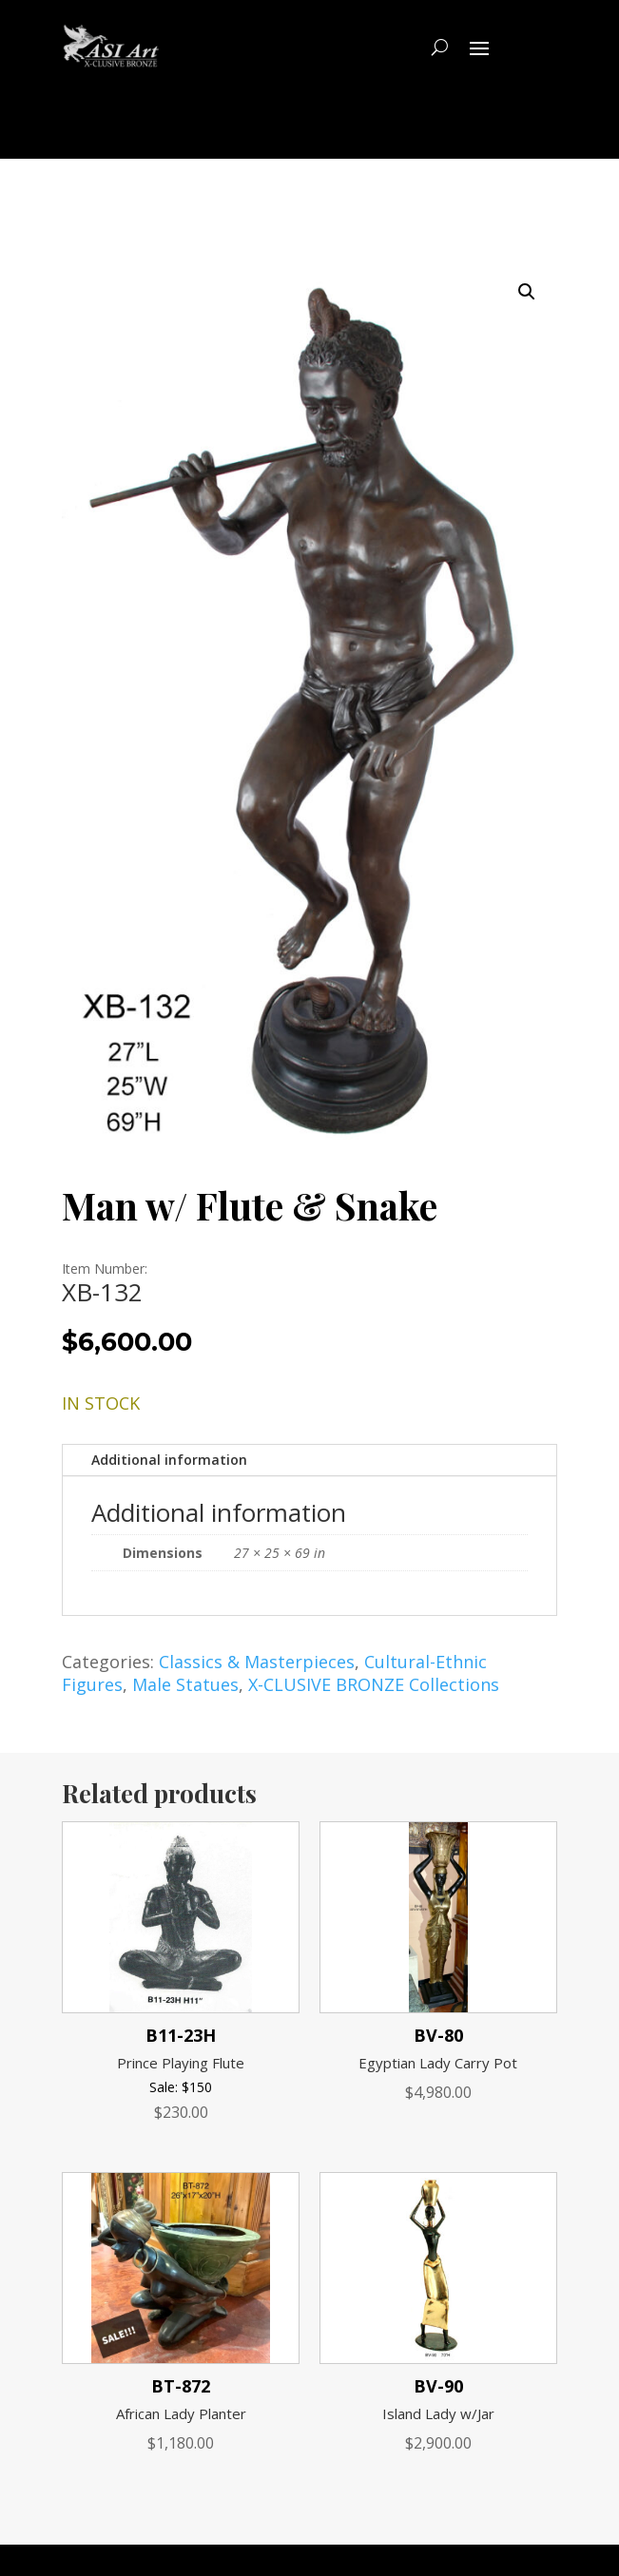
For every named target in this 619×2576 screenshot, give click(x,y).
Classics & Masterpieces (257, 1661)
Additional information (169, 1460)
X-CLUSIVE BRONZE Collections (373, 1684)
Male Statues (185, 1684)
